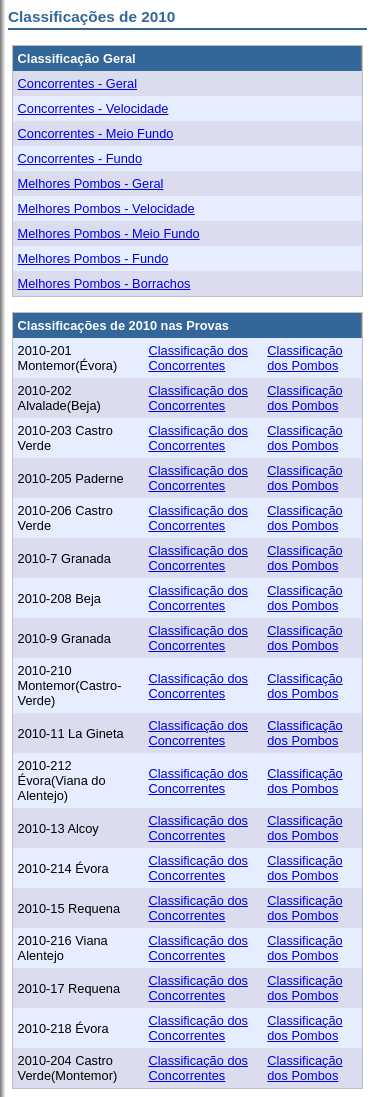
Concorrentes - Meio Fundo (96, 133)
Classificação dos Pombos (304, 358)
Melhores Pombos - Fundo (93, 258)
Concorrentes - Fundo (80, 158)
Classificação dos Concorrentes (198, 358)
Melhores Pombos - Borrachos (104, 283)
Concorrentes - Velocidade (93, 108)
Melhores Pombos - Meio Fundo (109, 233)
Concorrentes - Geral (77, 83)
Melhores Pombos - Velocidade (106, 208)
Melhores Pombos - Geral (91, 183)
